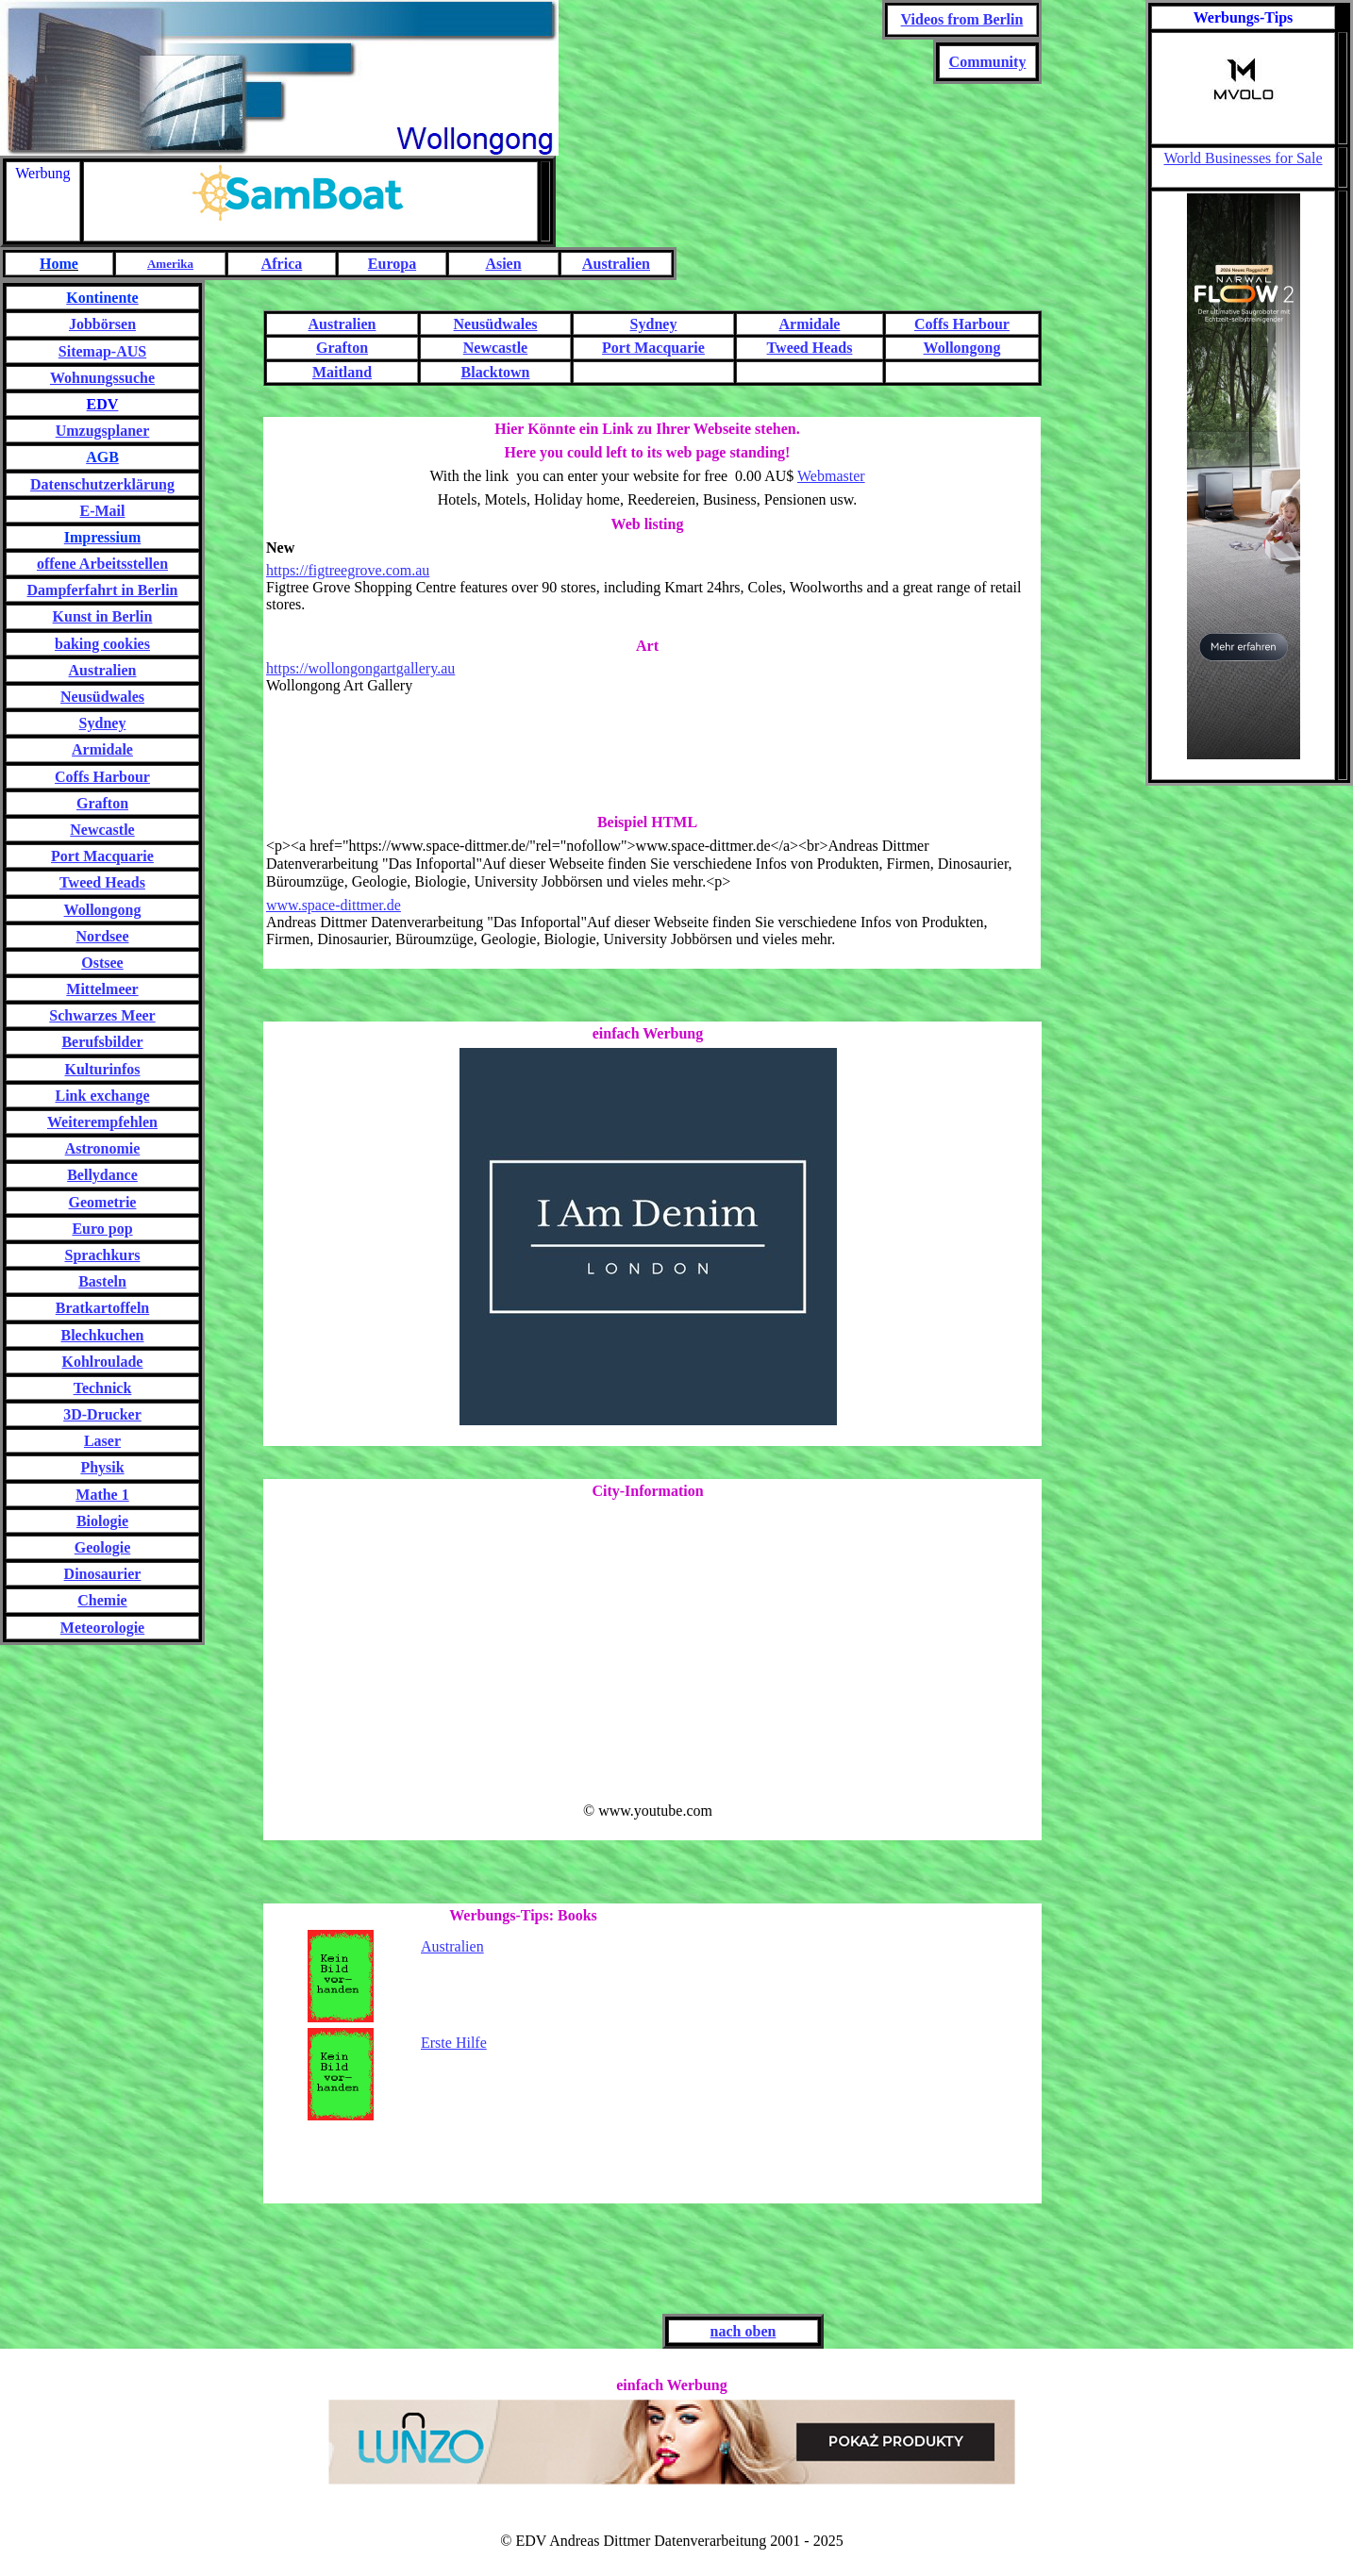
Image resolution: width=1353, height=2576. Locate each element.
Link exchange (102, 1096)
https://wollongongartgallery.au (360, 668)
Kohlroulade (102, 1362)
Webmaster (831, 476)
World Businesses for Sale (1242, 158)
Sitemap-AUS (102, 351)
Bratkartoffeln (103, 1308)
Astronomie (103, 1148)
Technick (103, 1388)
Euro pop (102, 1229)
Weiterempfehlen (102, 1122)
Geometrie (103, 1202)
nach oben (743, 2331)
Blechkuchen (101, 1335)
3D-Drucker (102, 1414)
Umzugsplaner (103, 431)
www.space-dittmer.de (333, 905)
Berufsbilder (101, 1042)
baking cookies (102, 644)
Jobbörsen (102, 324)
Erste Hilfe (454, 2043)
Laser (102, 1441)
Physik (102, 1467)
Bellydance (102, 1175)
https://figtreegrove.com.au (347, 570)
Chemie (101, 1600)
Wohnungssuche (102, 378)
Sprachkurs (102, 1255)
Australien (452, 1946)
